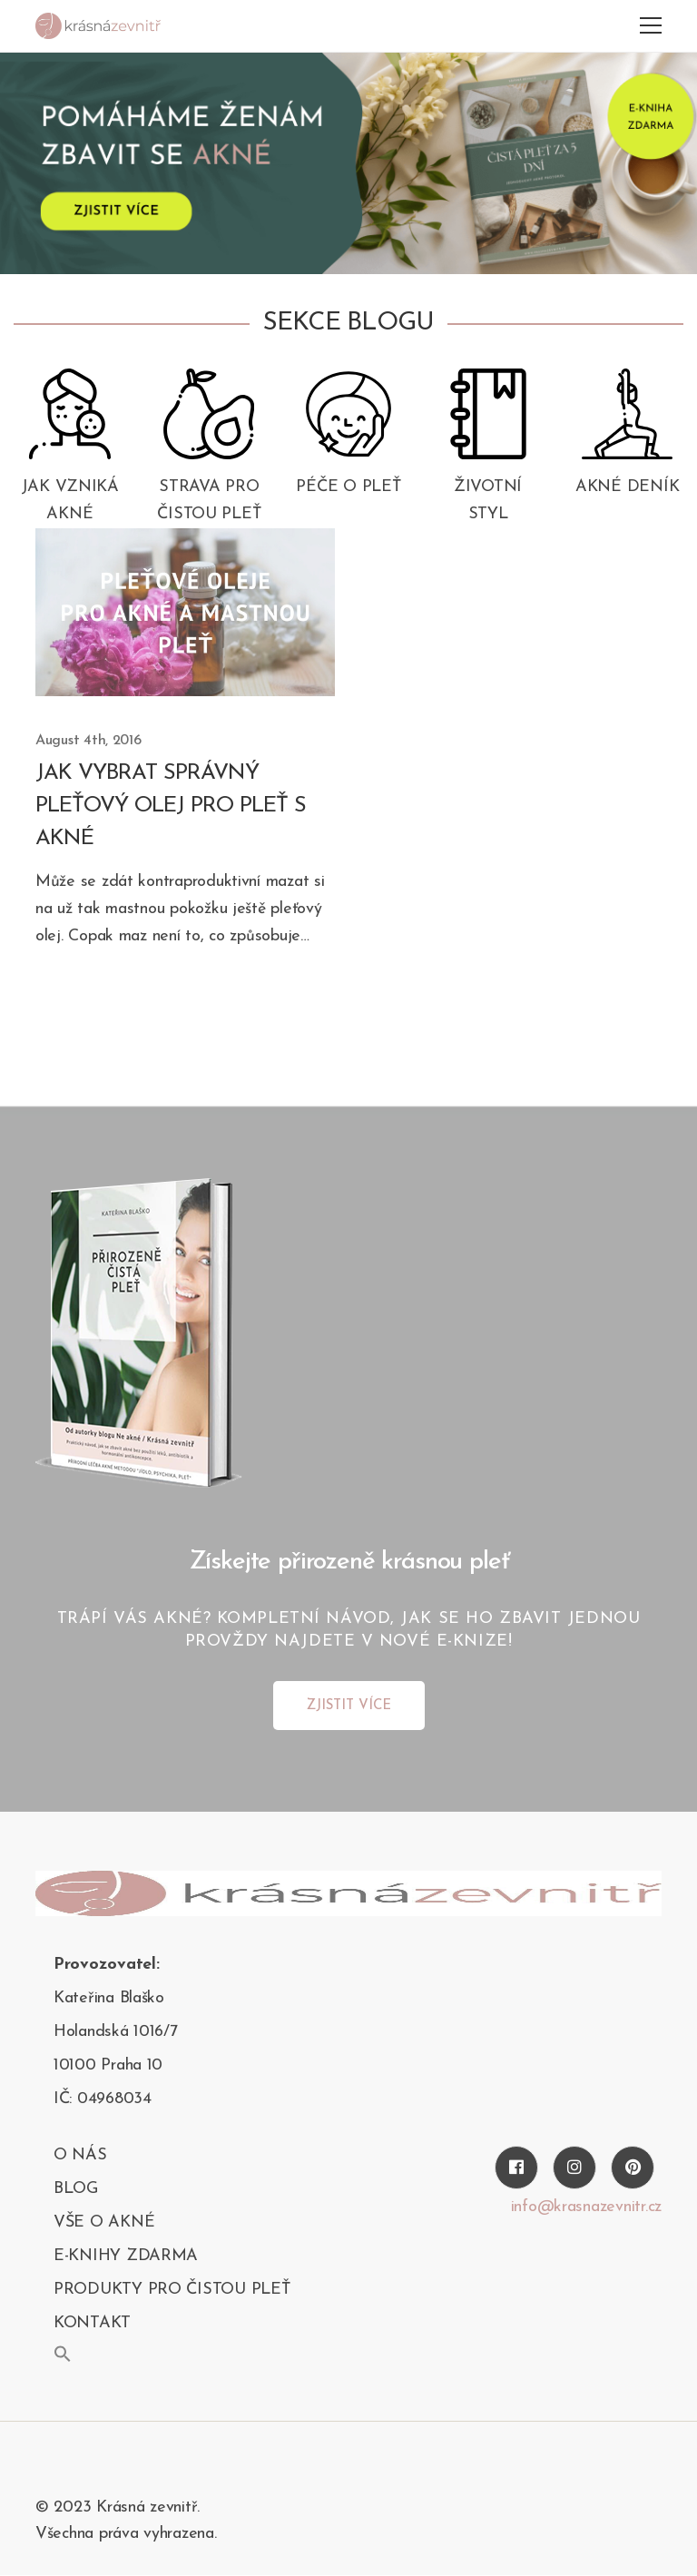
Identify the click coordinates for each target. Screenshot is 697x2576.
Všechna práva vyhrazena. (126, 2533)
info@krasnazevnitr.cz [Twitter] (586, 2207)
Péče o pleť (348, 487)
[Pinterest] (632, 2167)
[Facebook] (516, 2167)
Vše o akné (104, 2222)
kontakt (92, 2323)
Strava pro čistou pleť (208, 500)
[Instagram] (574, 2167)
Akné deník (627, 487)
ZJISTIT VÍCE (349, 1706)
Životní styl (488, 500)
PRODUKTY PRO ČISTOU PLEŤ (172, 2289)
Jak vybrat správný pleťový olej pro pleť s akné (170, 806)
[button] (63, 2354)
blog (76, 2188)
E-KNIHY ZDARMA (126, 2256)
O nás (80, 2155)
